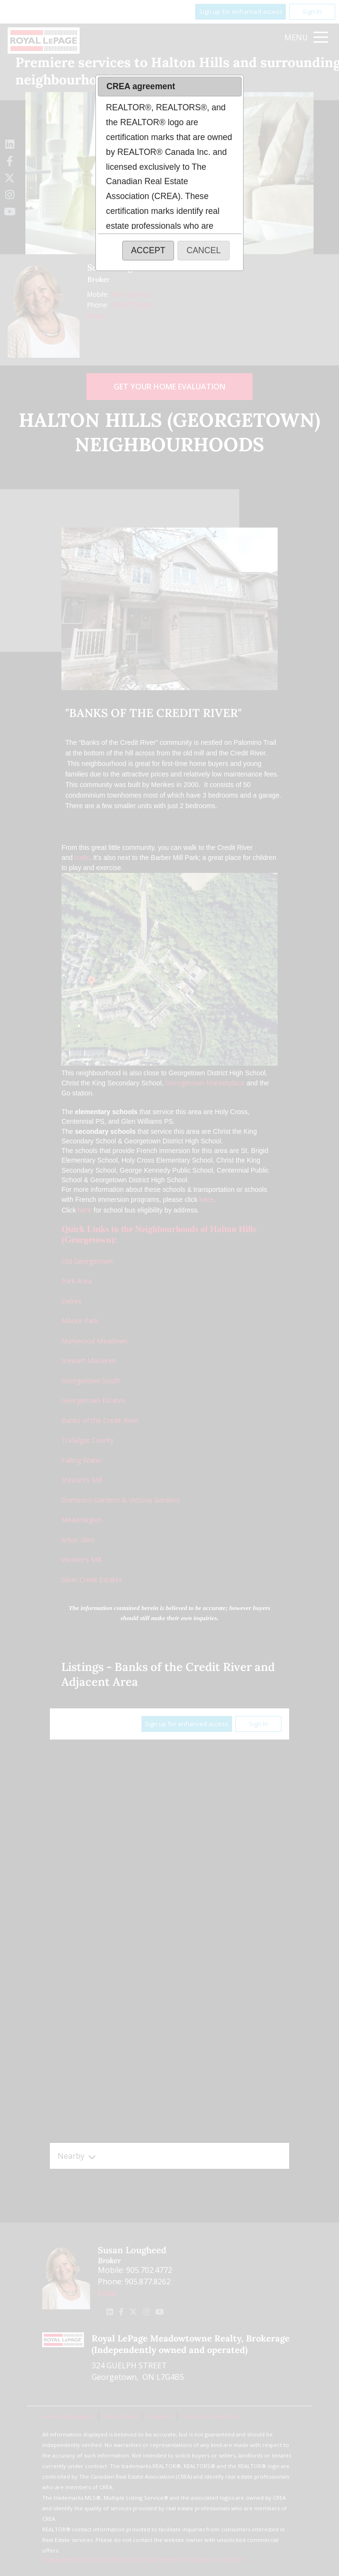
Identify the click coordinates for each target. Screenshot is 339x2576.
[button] (148, 250)
